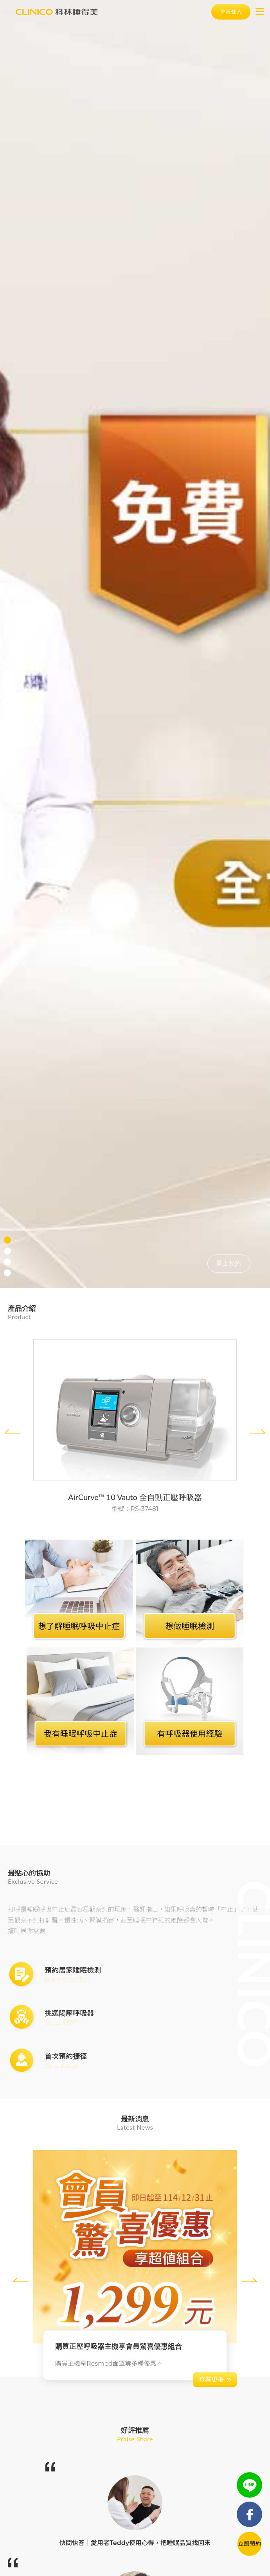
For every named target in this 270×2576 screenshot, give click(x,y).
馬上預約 (228, 1263)
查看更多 (211, 2379)
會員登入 (231, 11)
